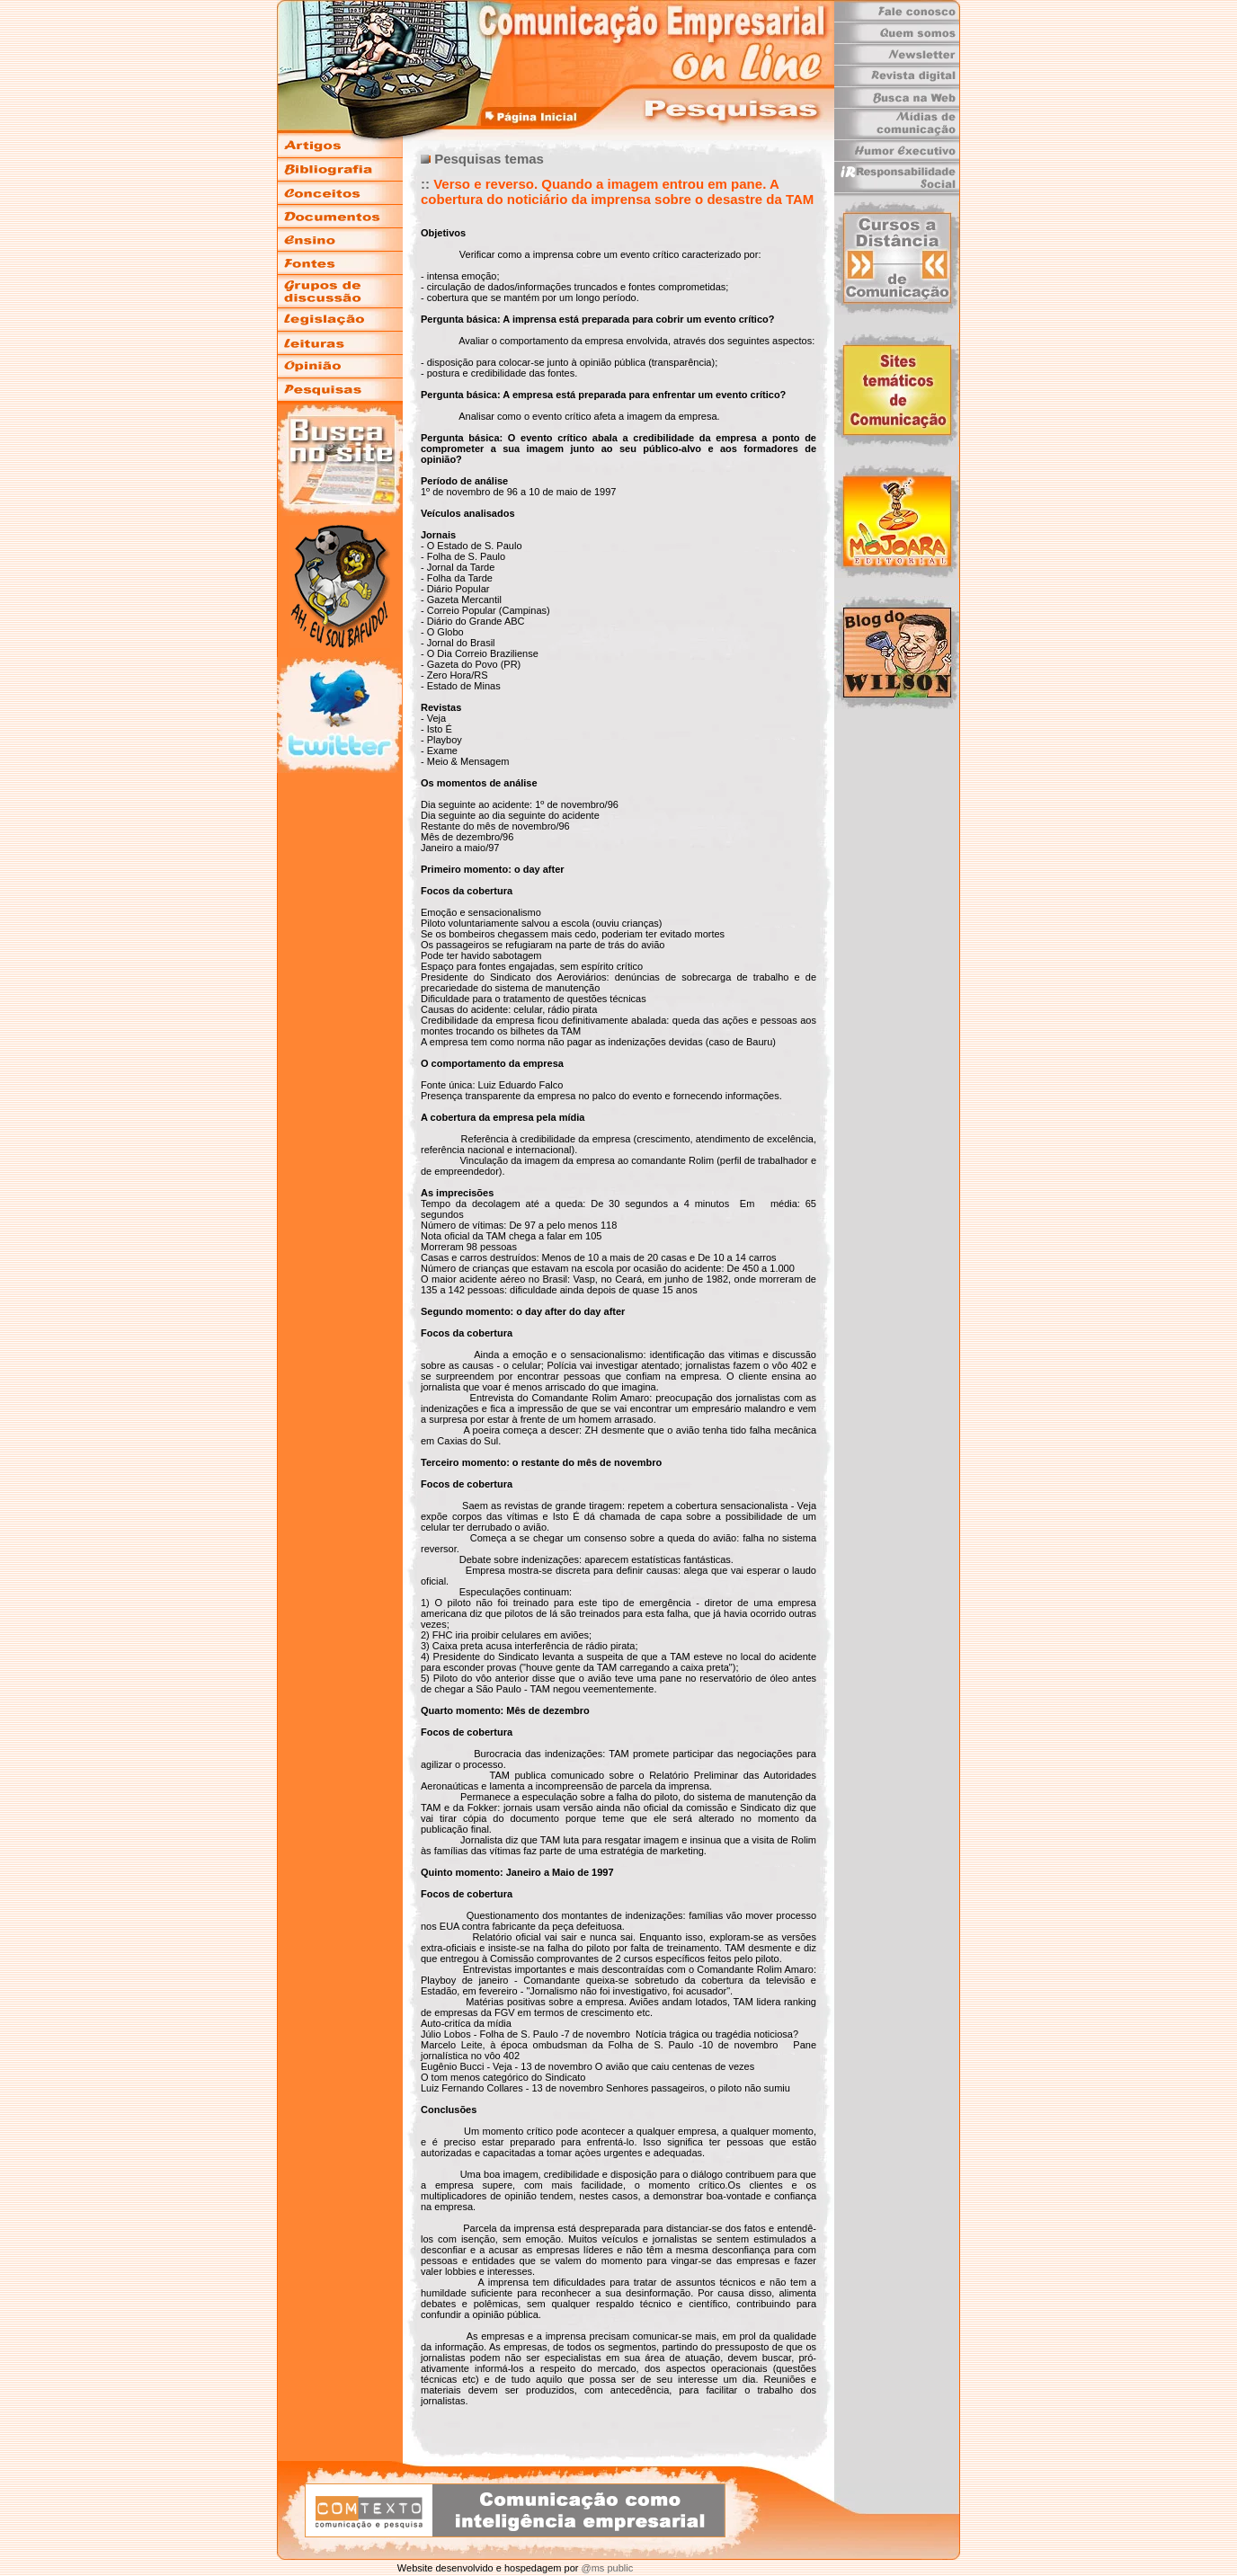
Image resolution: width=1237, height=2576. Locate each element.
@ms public (605, 2568)
